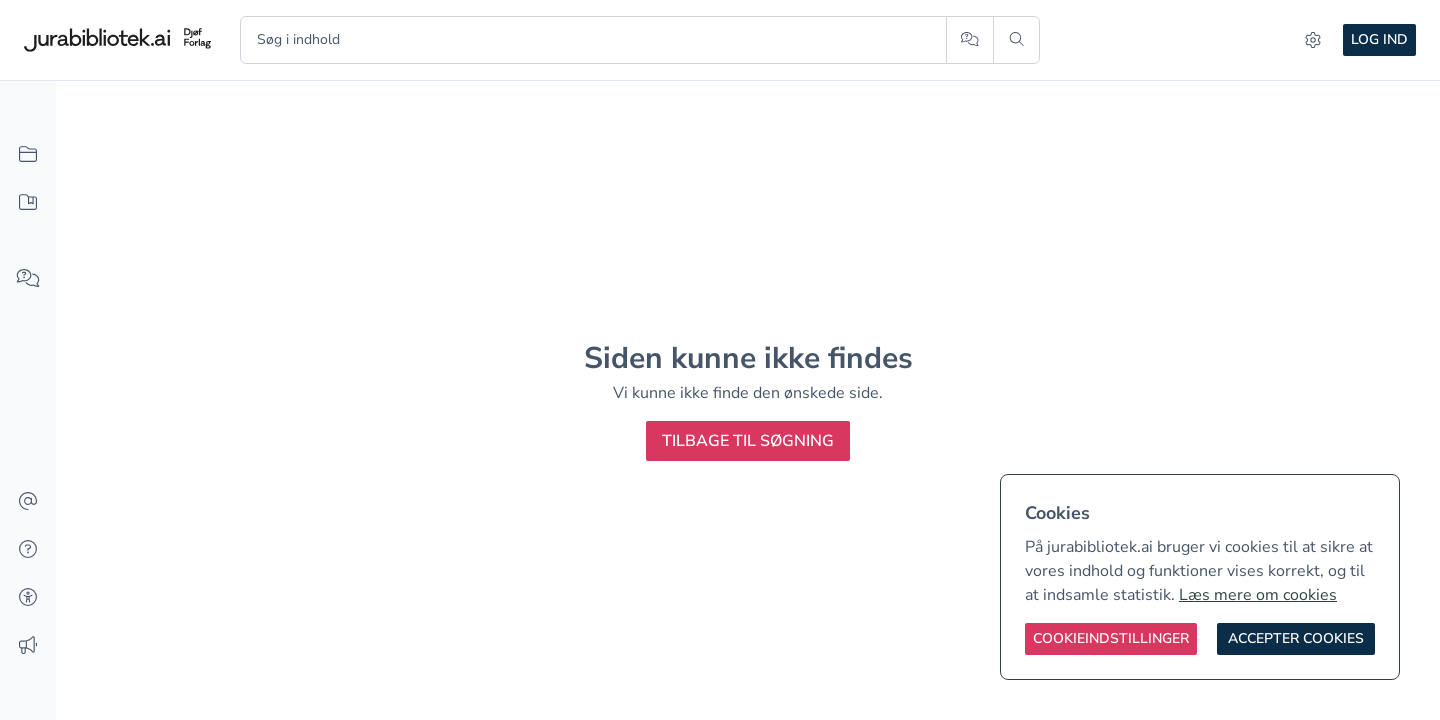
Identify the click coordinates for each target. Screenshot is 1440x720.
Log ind (1379, 39)
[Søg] (1016, 40)
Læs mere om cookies (1258, 595)
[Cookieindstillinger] (1111, 639)
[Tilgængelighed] (28, 598)
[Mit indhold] (28, 203)
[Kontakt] (28, 502)
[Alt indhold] (28, 155)
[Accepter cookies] (1296, 639)
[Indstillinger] (1313, 40)
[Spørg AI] (969, 40)
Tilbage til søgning (748, 441)
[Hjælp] (28, 550)
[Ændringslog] (28, 646)
